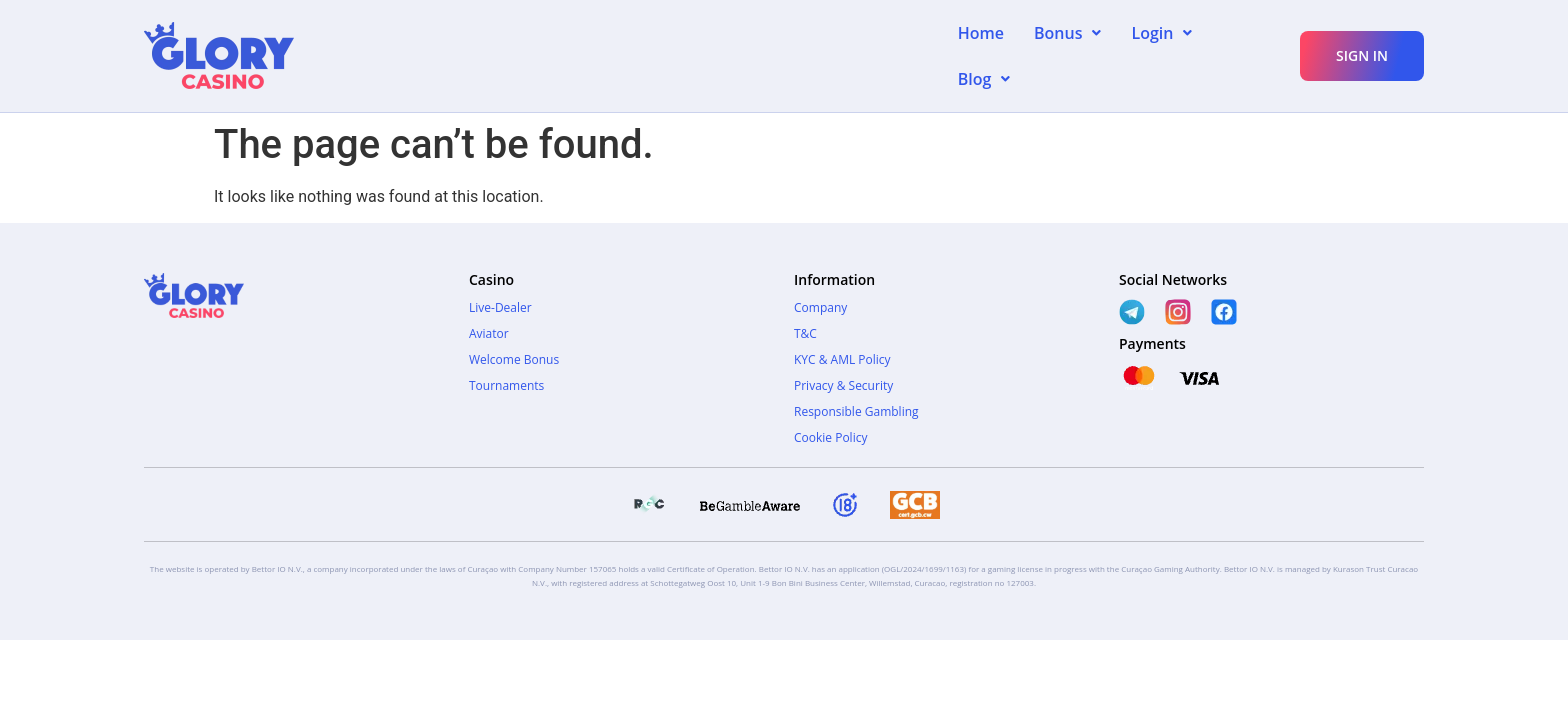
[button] (1067, 45)
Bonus (1067, 45)
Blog (1248, 45)
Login (1161, 45)
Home (981, 45)
